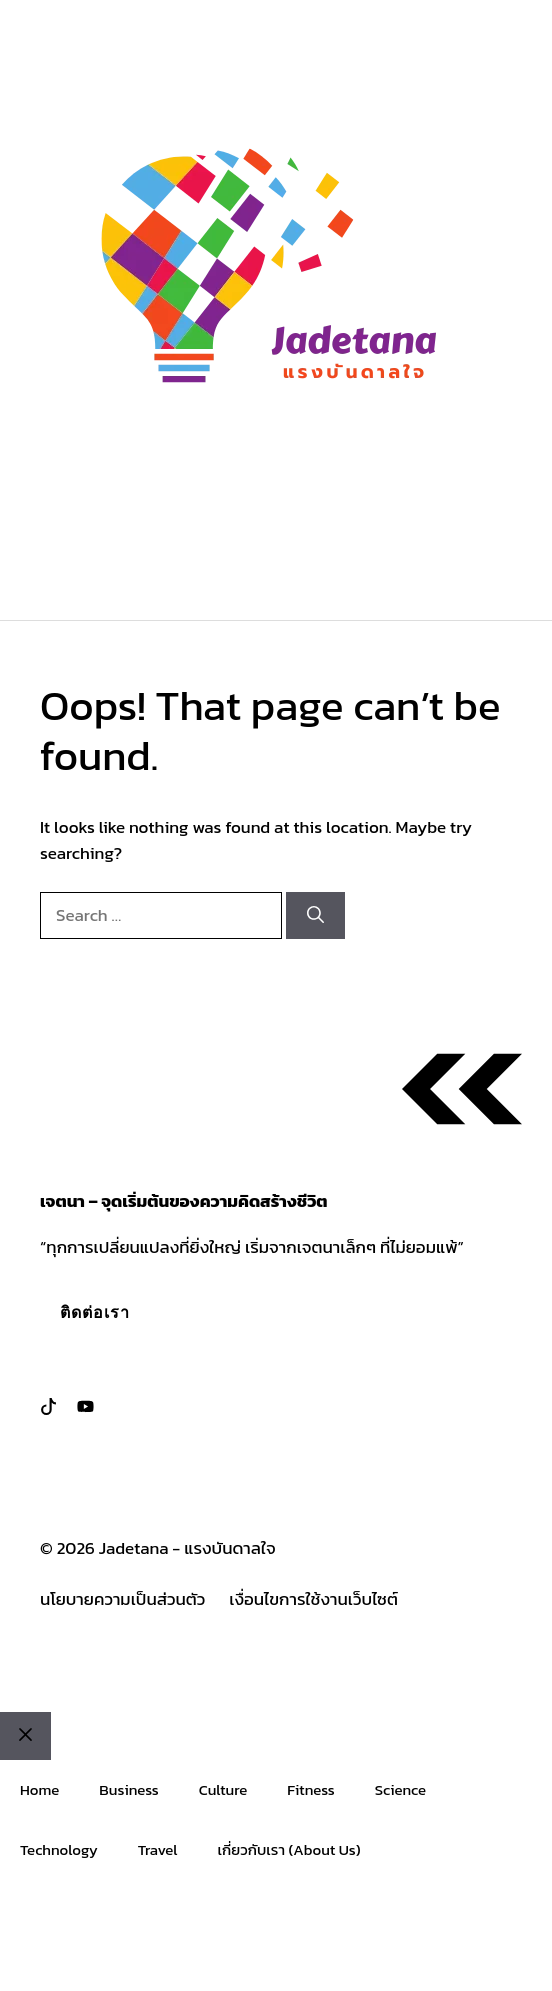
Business (128, 1789)
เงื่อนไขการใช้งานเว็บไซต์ (313, 1599)
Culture (223, 1789)
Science (400, 1789)
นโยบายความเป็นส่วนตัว (122, 1599)
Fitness (310, 1789)
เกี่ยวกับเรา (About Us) (289, 1849)
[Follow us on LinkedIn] (85, 1406)
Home (39, 1789)
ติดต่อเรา (95, 1312)
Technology (59, 1849)
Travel (158, 1849)
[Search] (315, 916)
